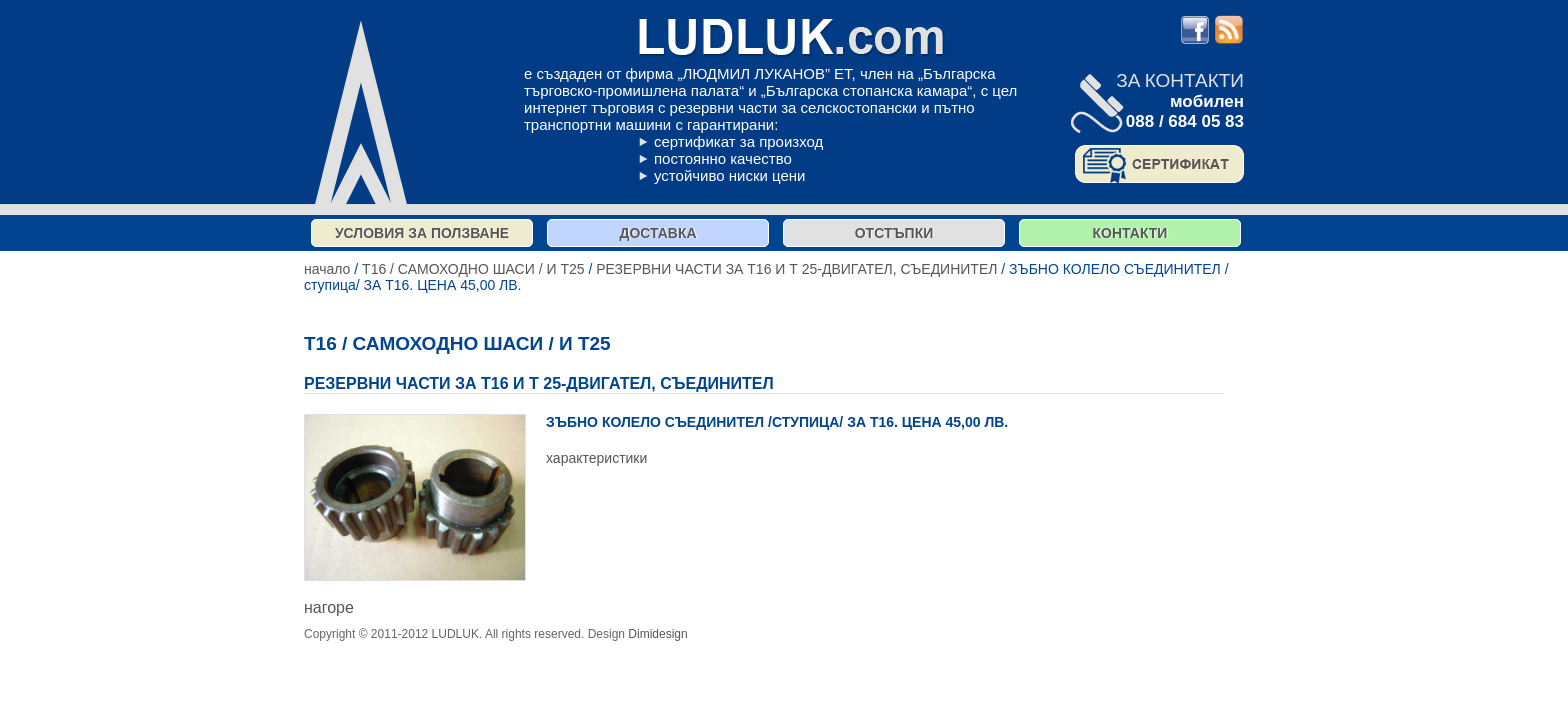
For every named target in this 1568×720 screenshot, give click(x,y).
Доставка (657, 233)
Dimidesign (657, 634)
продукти (716, 634)
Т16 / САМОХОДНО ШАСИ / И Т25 (473, 269)
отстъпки (894, 233)
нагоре (329, 607)
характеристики (596, 458)
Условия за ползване (422, 233)
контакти (1130, 233)
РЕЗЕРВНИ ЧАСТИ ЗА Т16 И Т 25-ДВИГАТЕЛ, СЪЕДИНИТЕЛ (796, 269)
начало (327, 269)
